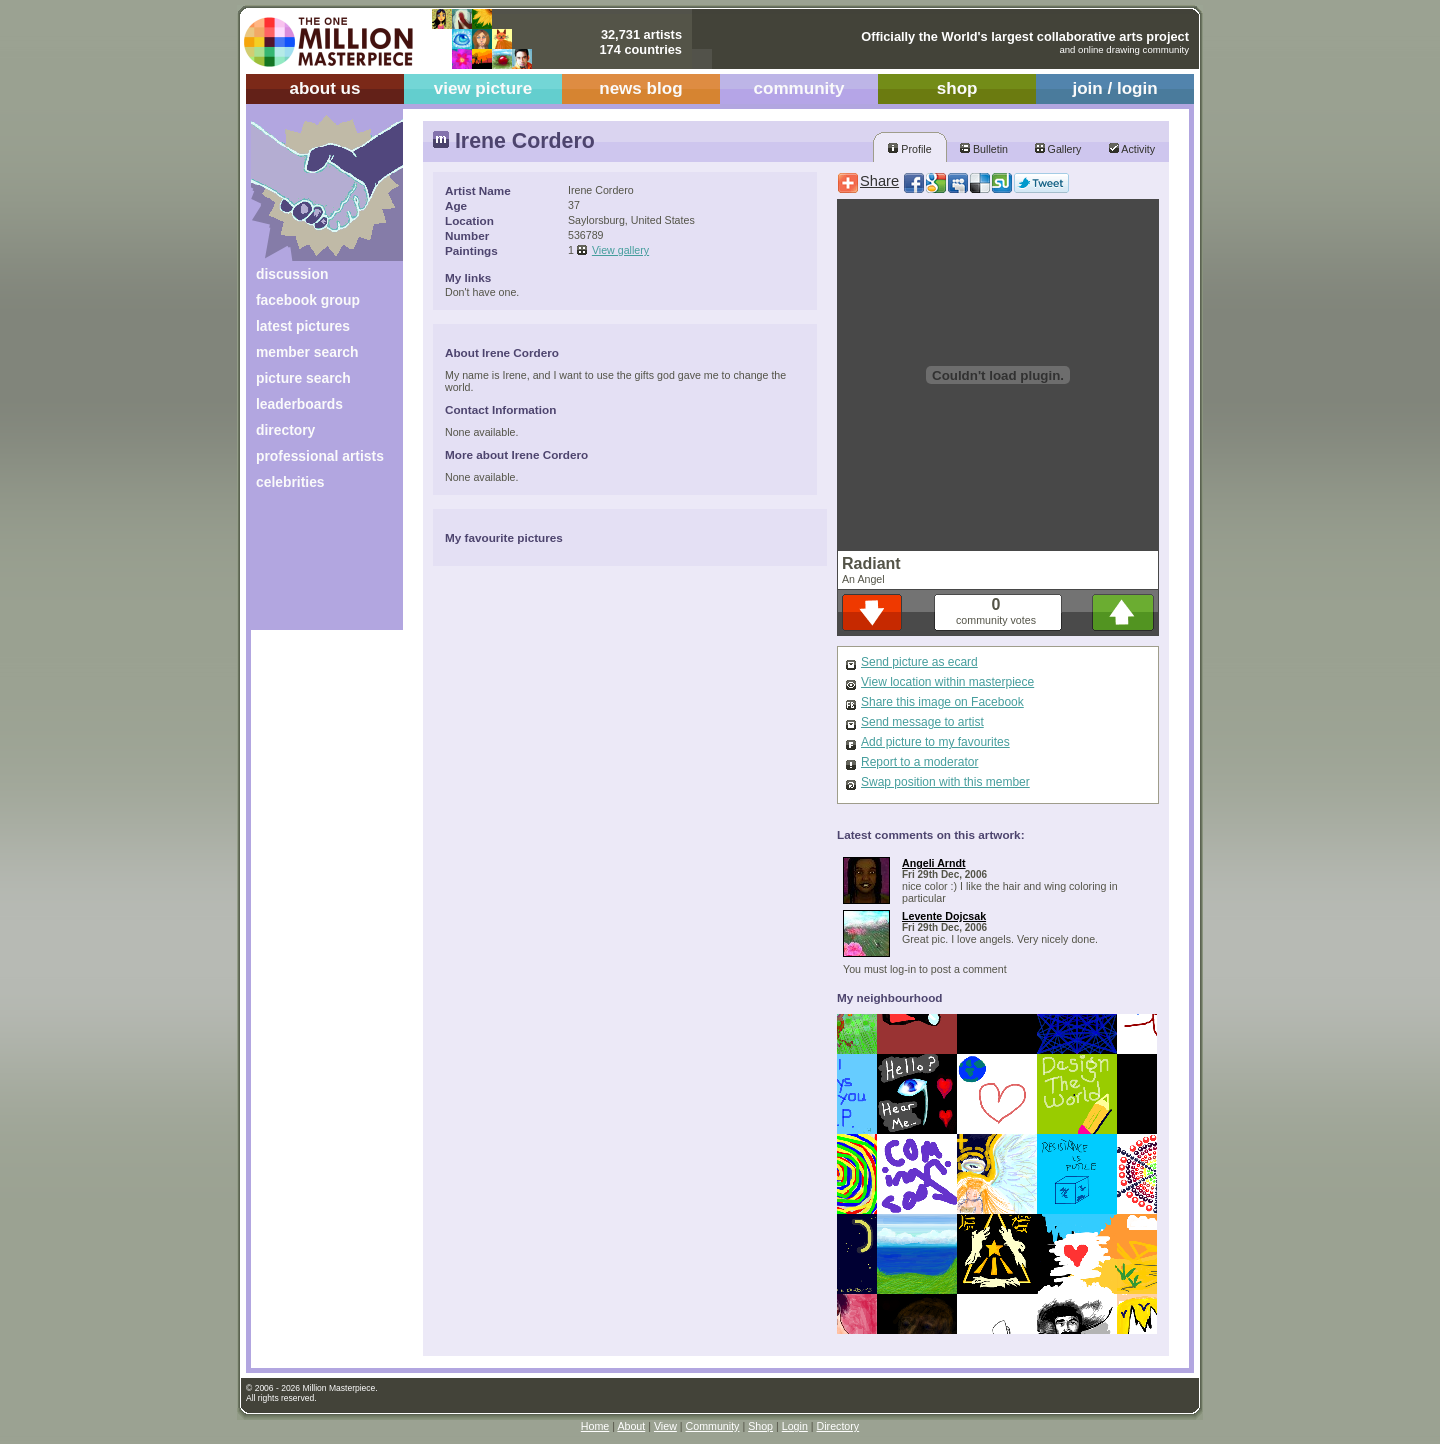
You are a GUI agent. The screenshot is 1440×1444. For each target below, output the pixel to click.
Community (713, 1426)
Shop (760, 1426)
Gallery (1058, 149)
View (665, 1426)
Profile (909, 149)
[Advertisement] (313, 567)
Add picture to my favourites (935, 742)
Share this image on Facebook (942, 702)
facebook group (308, 300)
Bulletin (984, 149)
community (799, 88)
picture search (303, 378)
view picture (483, 88)
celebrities (290, 482)
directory (285, 430)
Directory (838, 1426)
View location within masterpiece (947, 682)
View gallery (620, 250)
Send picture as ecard (919, 662)
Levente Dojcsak (944, 916)
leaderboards (299, 404)
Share (879, 181)
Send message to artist (922, 722)
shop (957, 88)
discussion (292, 274)
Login (795, 1426)
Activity (1132, 149)
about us (324, 88)
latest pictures (303, 326)
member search (307, 352)
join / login (1114, 88)
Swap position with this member (945, 782)
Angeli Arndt (934, 863)
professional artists (320, 456)
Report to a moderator (919, 762)
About (631, 1426)
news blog (640, 88)
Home (595, 1426)
